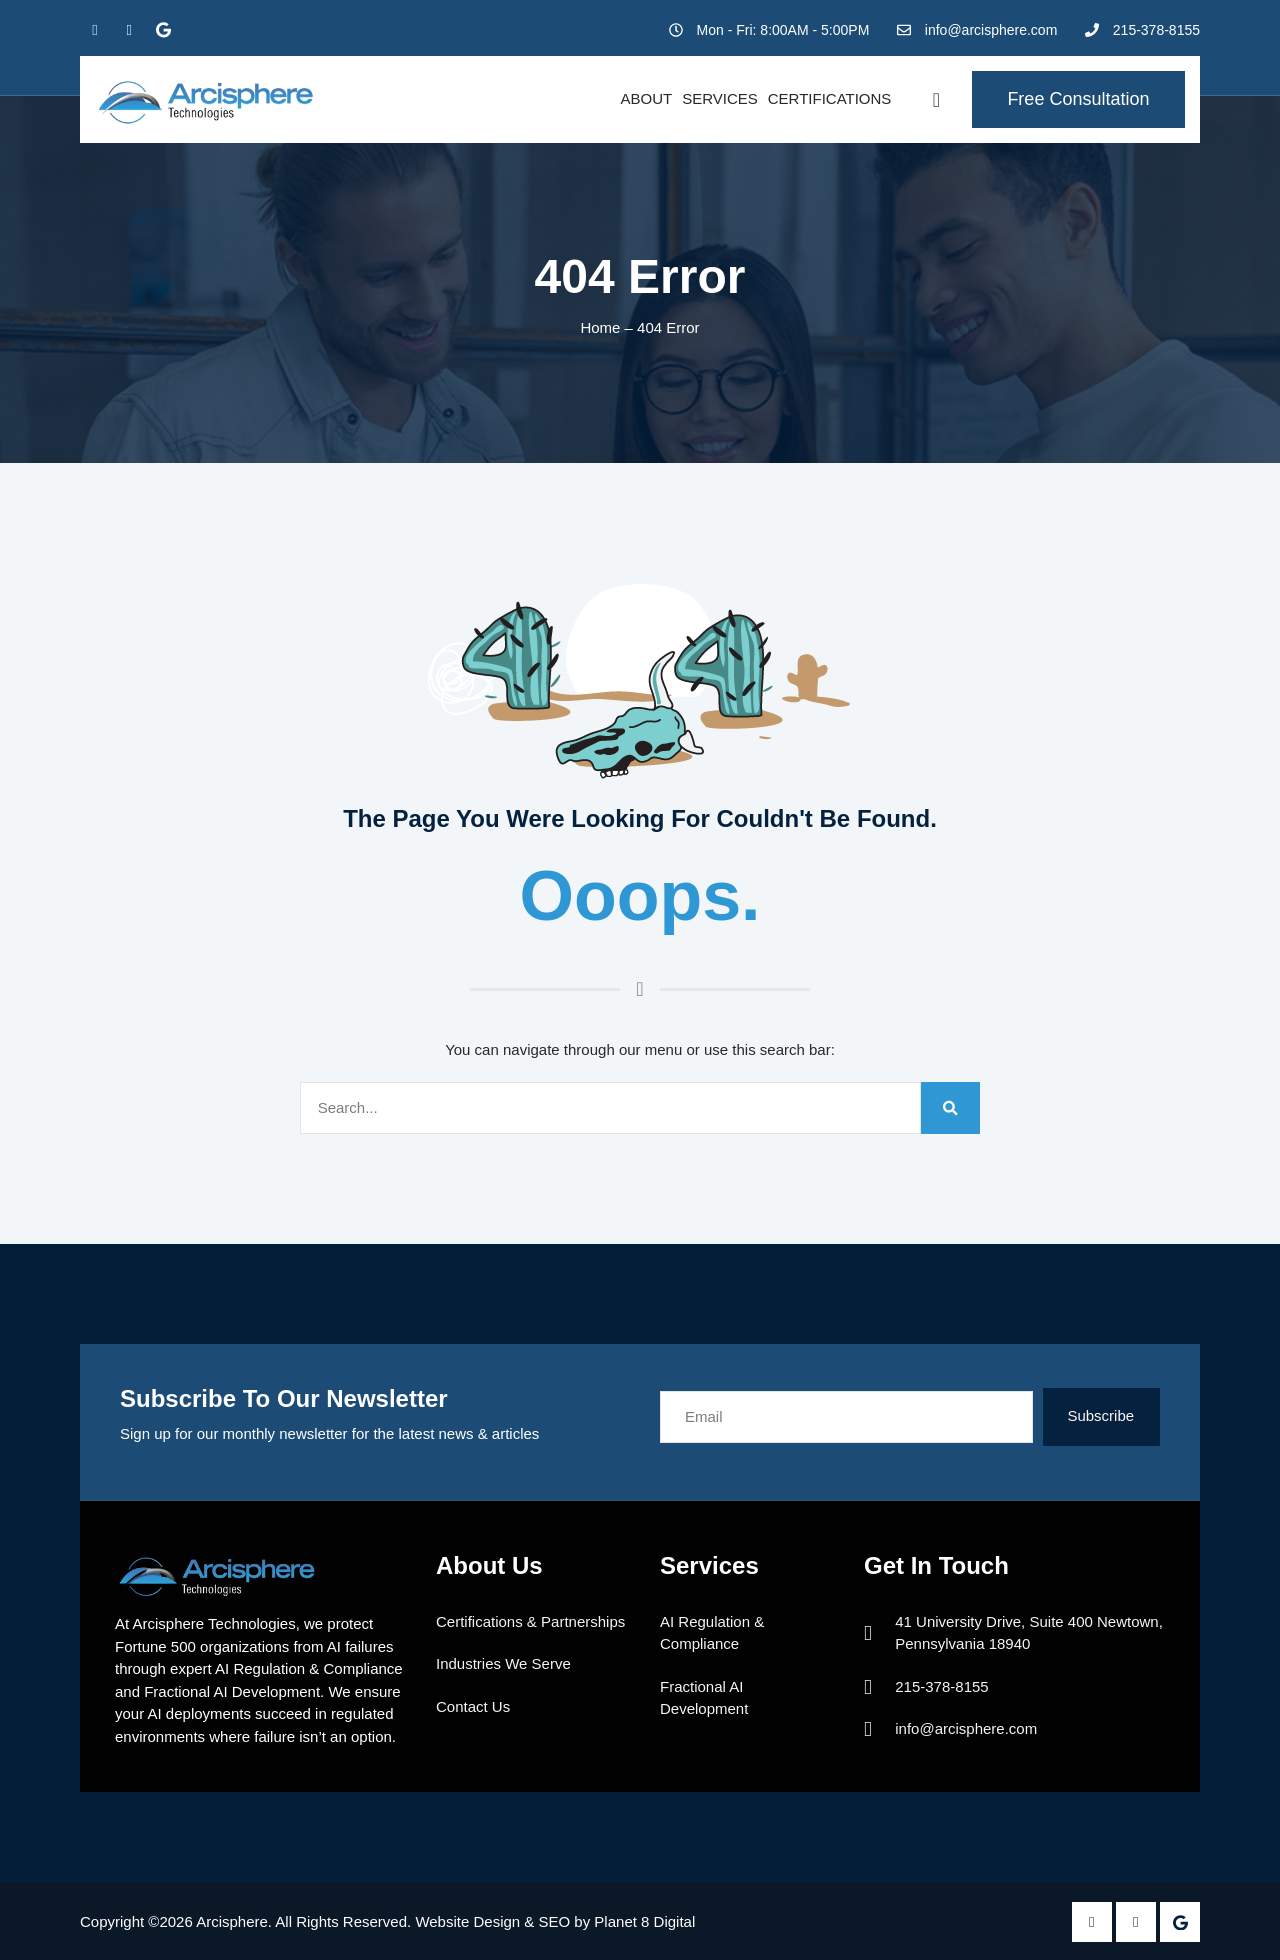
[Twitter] (129, 30)
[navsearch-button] (936, 100)
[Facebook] (95, 30)
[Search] (950, 1108)
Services (720, 98)
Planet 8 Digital (644, 1921)
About (646, 98)
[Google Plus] (163, 30)
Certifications (830, 98)
